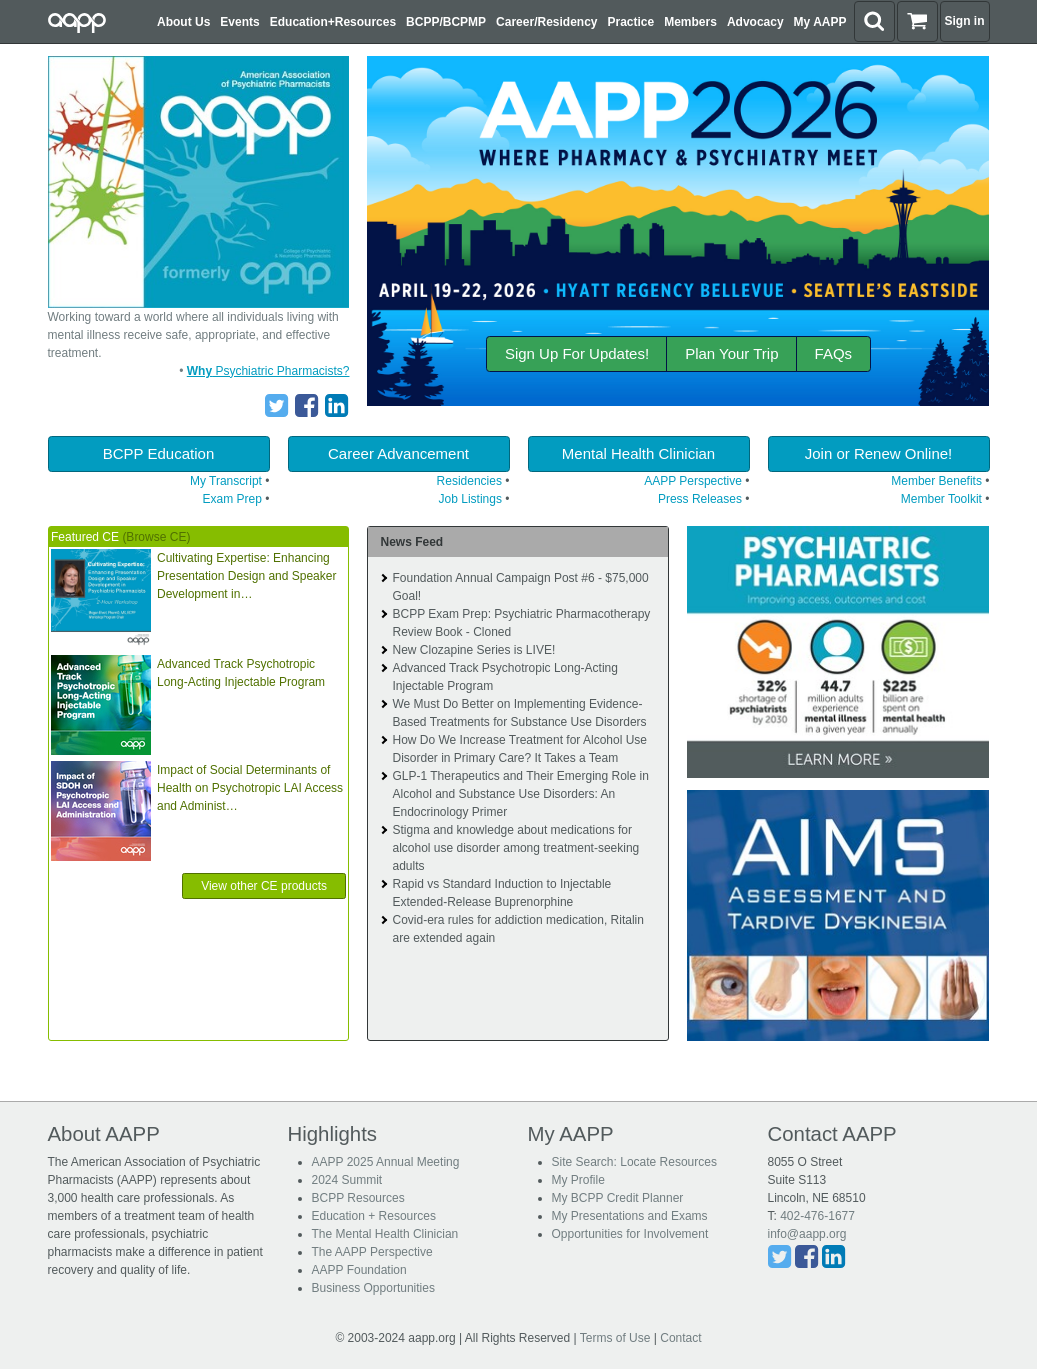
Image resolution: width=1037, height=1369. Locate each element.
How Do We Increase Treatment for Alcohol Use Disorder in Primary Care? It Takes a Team (519, 749)
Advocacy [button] (755, 22)
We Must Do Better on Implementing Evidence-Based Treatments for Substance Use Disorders (519, 713)
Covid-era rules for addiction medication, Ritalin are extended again (517, 929)
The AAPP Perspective (372, 1252)
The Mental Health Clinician (385, 1234)
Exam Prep (232, 499)
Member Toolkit (941, 499)
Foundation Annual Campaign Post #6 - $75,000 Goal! (520, 587)
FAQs (834, 353)
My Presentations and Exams (630, 1216)
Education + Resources (374, 1216)
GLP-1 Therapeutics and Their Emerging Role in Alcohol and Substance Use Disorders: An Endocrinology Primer (520, 794)
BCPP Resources (358, 1198)
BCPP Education (158, 453)
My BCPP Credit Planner (618, 1198)
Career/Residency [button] (546, 22)
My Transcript (226, 481)
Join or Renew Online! (879, 453)
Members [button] (690, 22)
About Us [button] (183, 22)
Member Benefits (936, 481)
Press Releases (700, 499)
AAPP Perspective (693, 481)
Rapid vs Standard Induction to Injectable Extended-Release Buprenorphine (501, 893)
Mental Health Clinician (638, 453)
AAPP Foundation (359, 1270)
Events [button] (239, 22)
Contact (680, 1338)
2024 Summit (347, 1180)
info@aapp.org (807, 1234)
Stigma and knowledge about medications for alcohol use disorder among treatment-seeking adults (515, 848)
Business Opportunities (373, 1288)
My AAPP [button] (820, 22)
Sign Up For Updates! (577, 353)
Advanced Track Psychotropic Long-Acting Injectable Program (241, 673)
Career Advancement (398, 453)
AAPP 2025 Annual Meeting (386, 1162)
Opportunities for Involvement (630, 1234)
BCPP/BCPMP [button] (446, 22)
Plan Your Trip (731, 353)
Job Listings (470, 499)
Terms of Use (615, 1338)
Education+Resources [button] (333, 22)
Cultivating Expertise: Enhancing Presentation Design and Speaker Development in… (246, 576)
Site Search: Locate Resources (634, 1162)
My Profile (578, 1180)
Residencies (469, 481)
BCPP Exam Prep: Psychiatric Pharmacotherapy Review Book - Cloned (521, 623)
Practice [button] (631, 22)
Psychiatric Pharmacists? (268, 371)
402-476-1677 (817, 1216)
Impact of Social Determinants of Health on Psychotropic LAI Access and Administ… (250, 788)
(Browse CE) (156, 537)
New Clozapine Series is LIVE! (473, 650)
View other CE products (264, 886)
